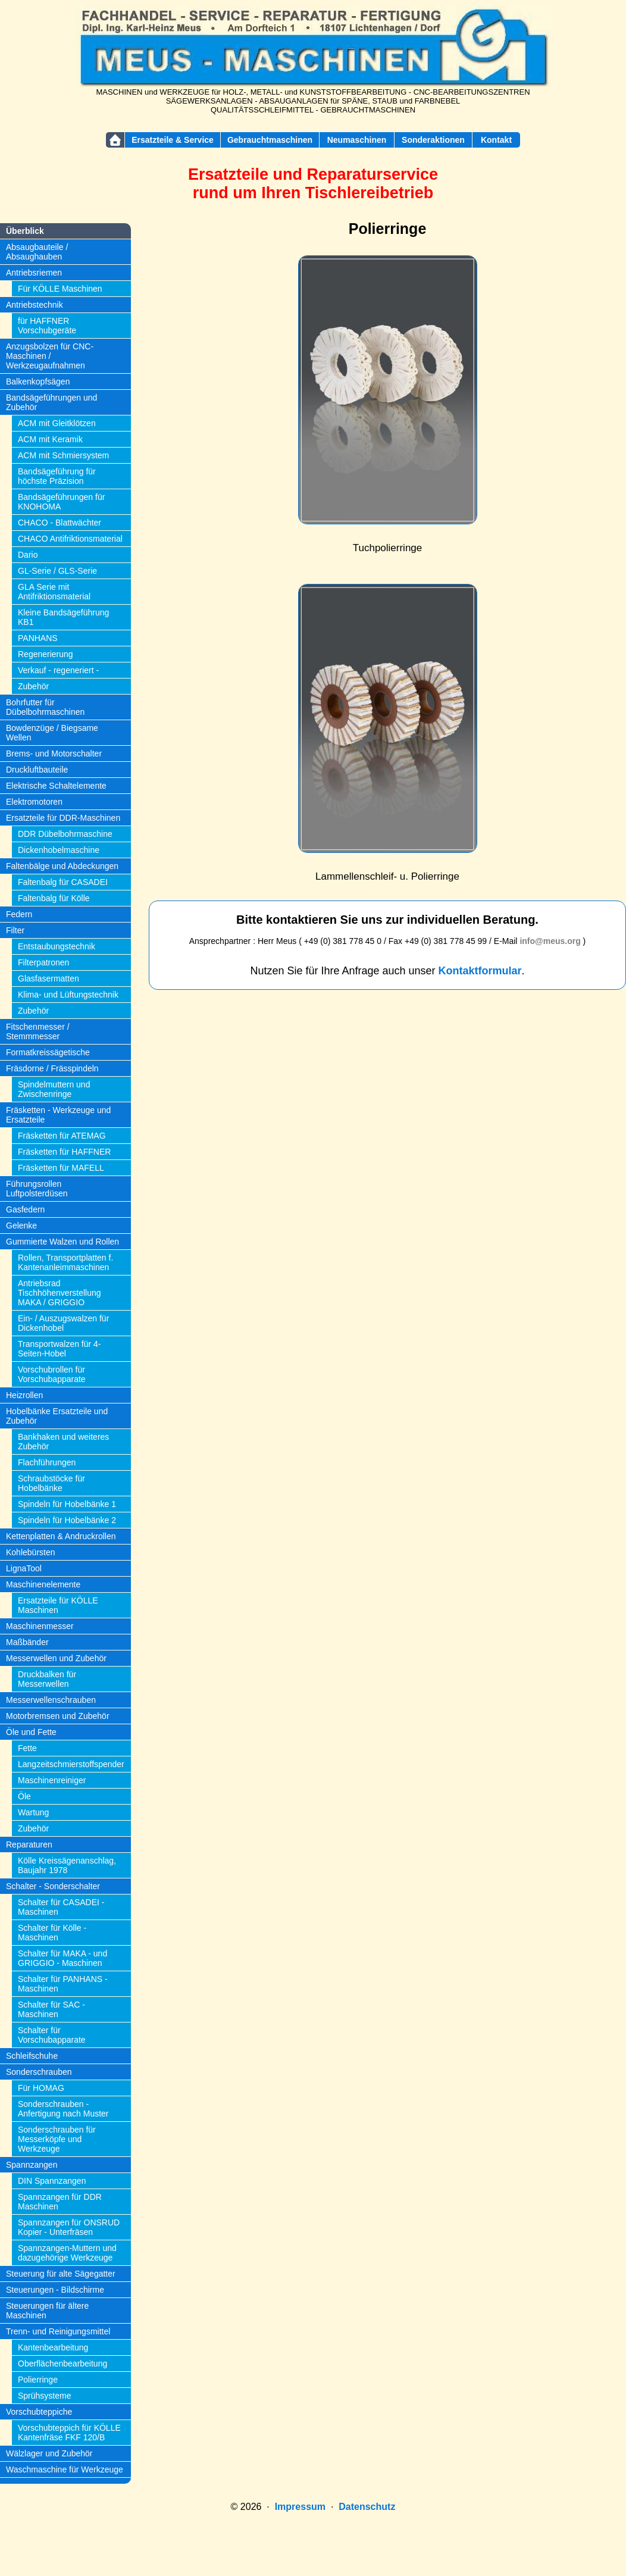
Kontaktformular (480, 971)
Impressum (300, 2507)
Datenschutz (367, 2507)
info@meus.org (549, 941)
